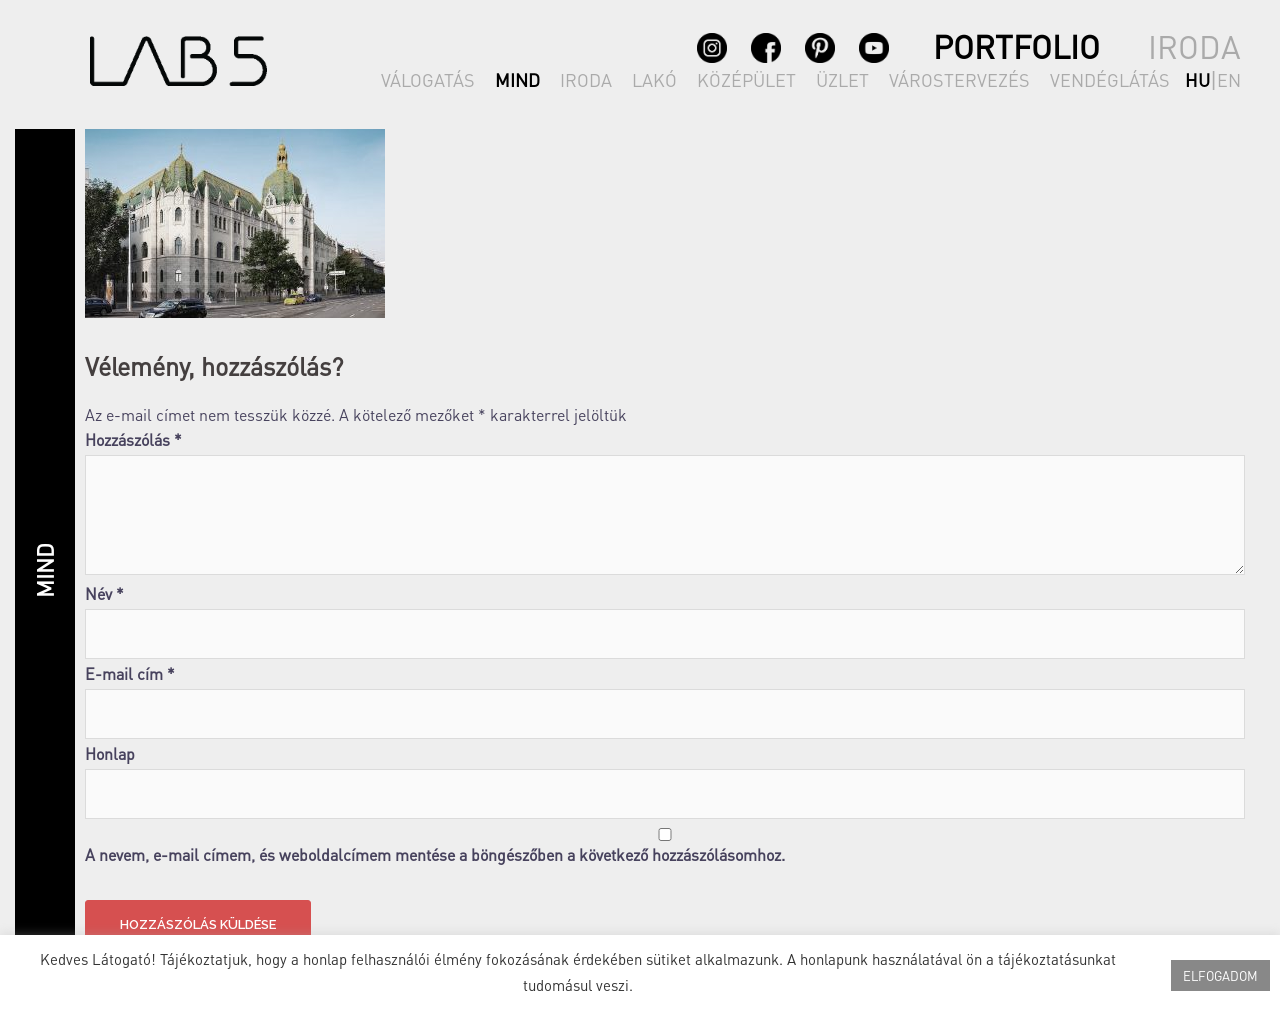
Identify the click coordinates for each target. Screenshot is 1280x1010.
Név (104, 594)
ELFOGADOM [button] (1220, 975)
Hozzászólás (133, 440)
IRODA (586, 79)
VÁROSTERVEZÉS (959, 79)
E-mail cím (130, 674)
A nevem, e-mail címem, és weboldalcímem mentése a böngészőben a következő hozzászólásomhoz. (435, 855)
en (1229, 79)
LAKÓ (654, 79)
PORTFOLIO (1016, 46)
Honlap (110, 754)
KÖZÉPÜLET (746, 79)
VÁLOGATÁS (428, 79)
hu (1197, 79)
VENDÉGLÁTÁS (1110, 79)
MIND (517, 79)
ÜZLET (842, 79)
